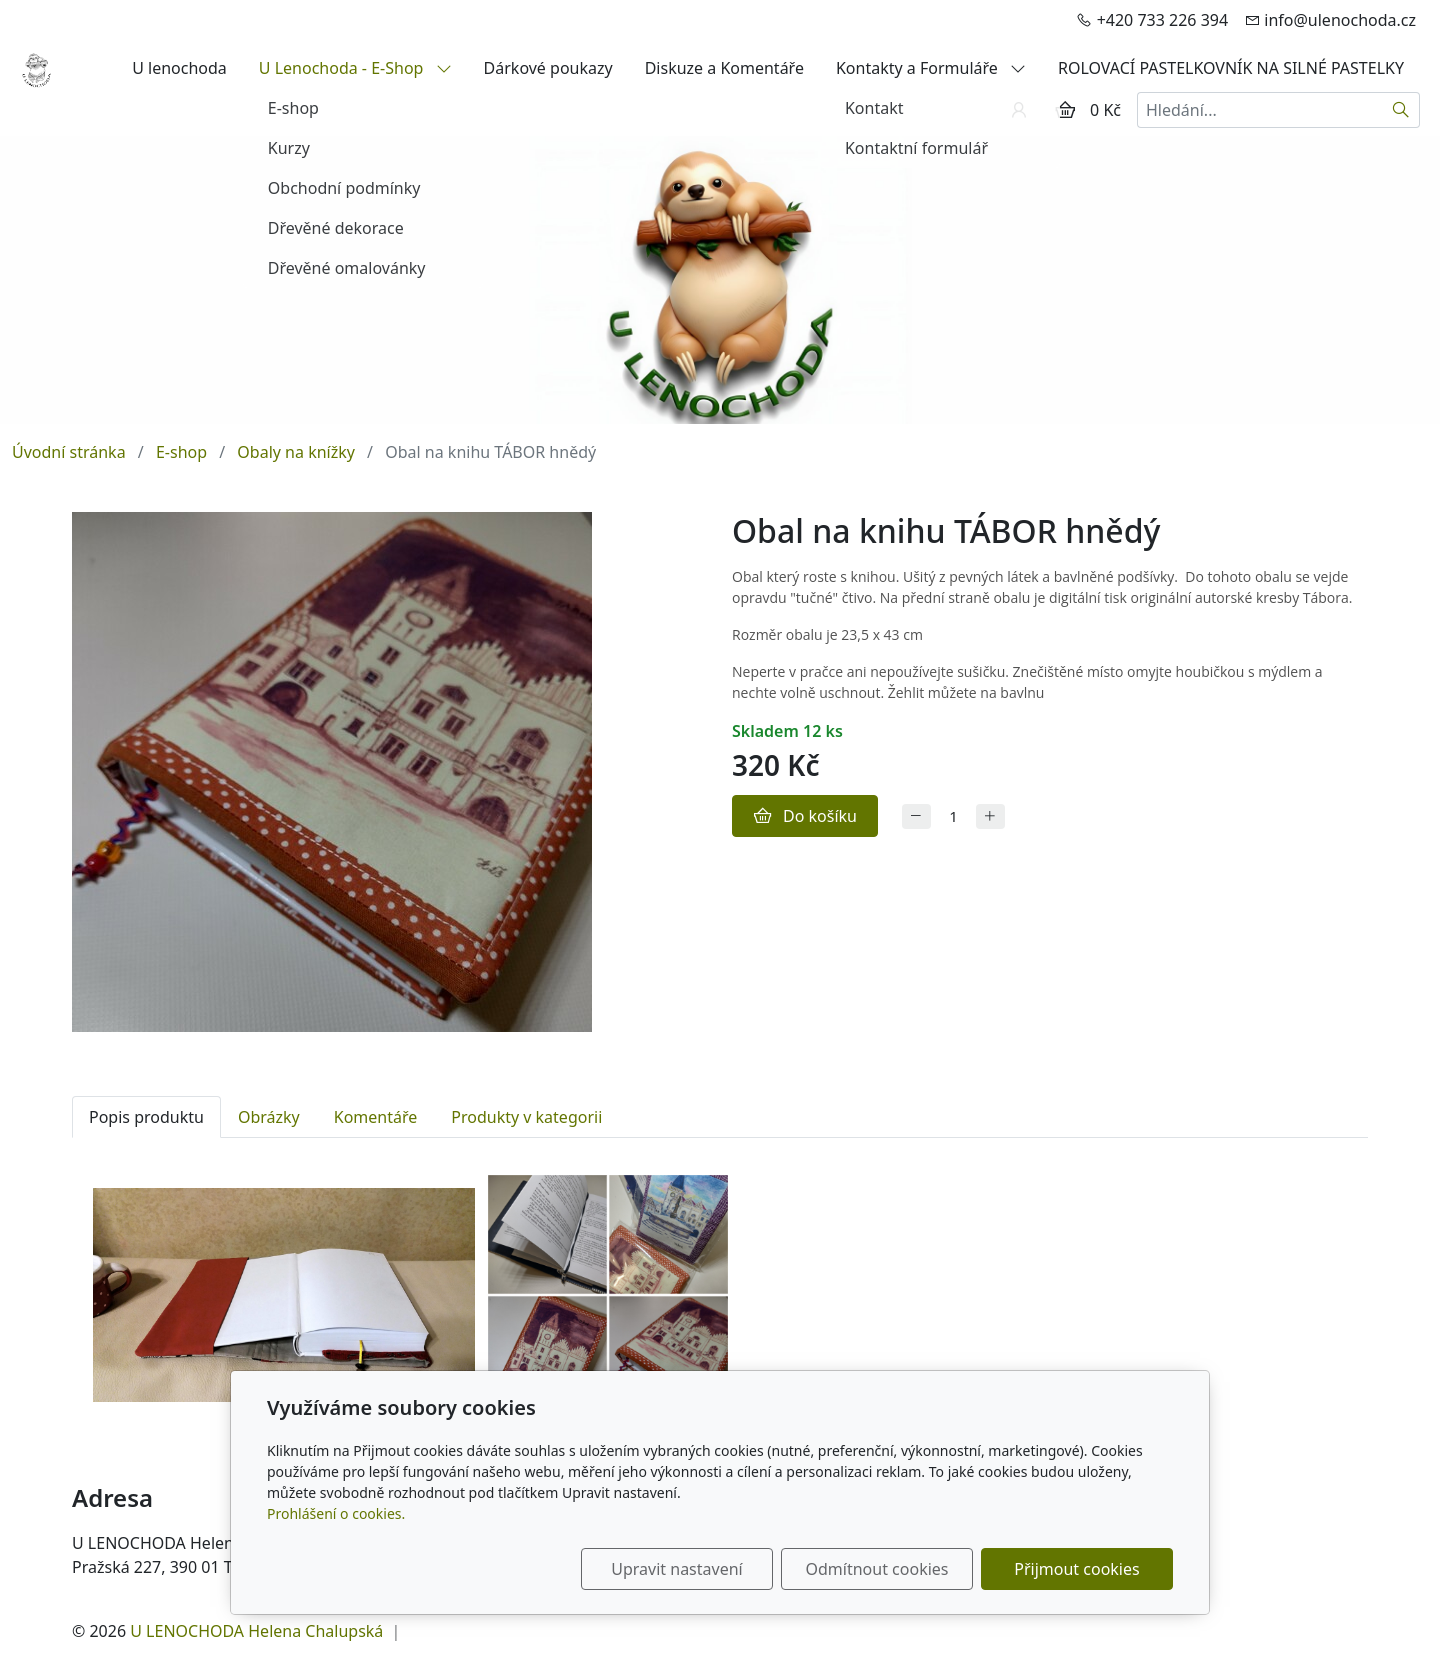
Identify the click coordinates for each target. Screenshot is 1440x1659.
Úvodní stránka (69, 452)
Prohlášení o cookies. (336, 1513)
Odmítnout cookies (877, 1569)
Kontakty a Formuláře (931, 68)
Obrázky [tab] (269, 1117)
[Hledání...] (1260, 110)
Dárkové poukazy (548, 68)
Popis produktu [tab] (146, 1117)
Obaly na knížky (296, 452)
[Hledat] (1401, 110)
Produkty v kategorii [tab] (526, 1117)
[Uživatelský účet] (1019, 110)
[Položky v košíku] (1065, 110)
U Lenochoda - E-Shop (355, 68)
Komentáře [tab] (376, 1117)
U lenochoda (179, 68)
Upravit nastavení (676, 1569)
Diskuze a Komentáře (724, 68)
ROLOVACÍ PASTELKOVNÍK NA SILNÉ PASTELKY (1231, 68)
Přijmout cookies (1076, 1569)
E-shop (181, 452)
